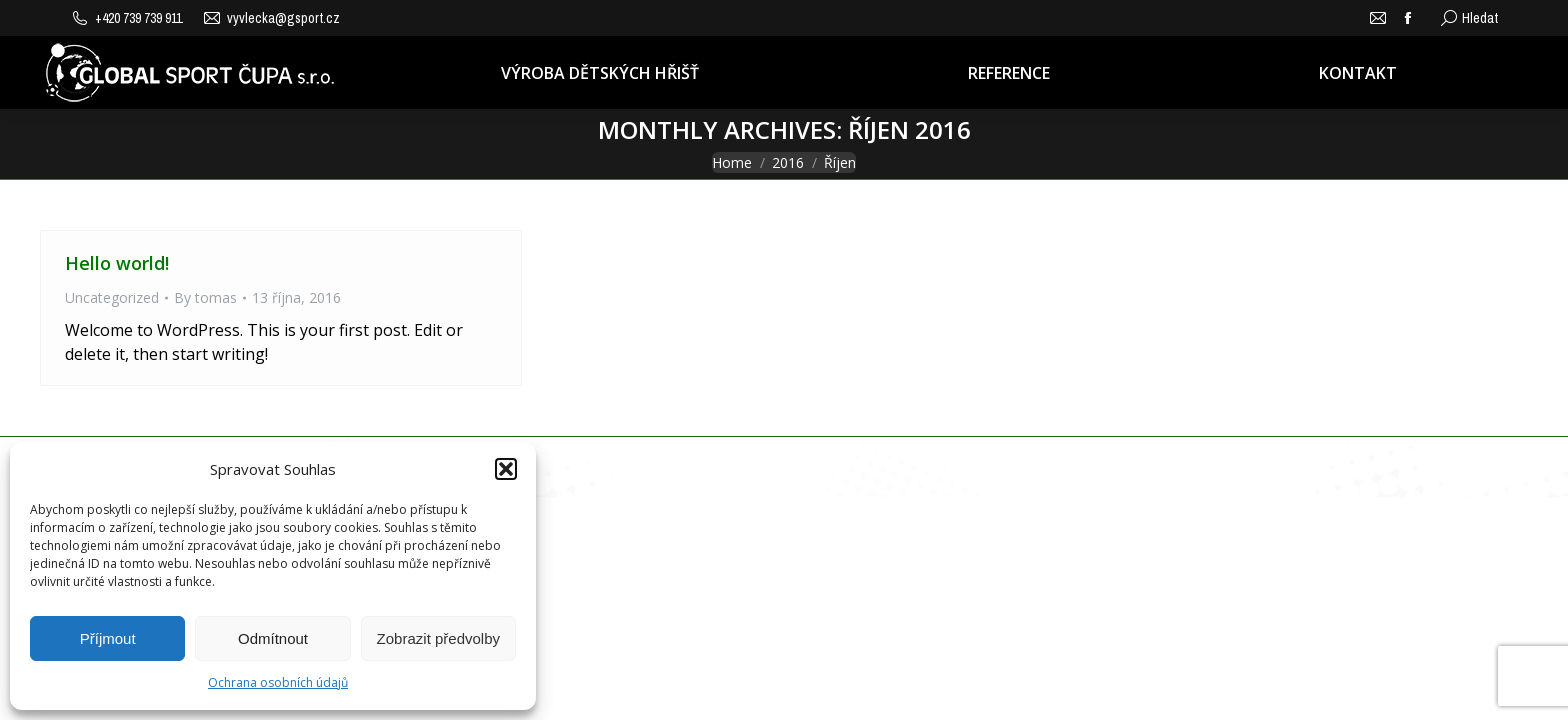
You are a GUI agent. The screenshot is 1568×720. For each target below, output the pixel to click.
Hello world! (117, 263)
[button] (506, 469)
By (205, 297)
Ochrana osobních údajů (278, 682)
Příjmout (108, 638)
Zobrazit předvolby (438, 638)
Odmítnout (273, 638)
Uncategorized (112, 297)
